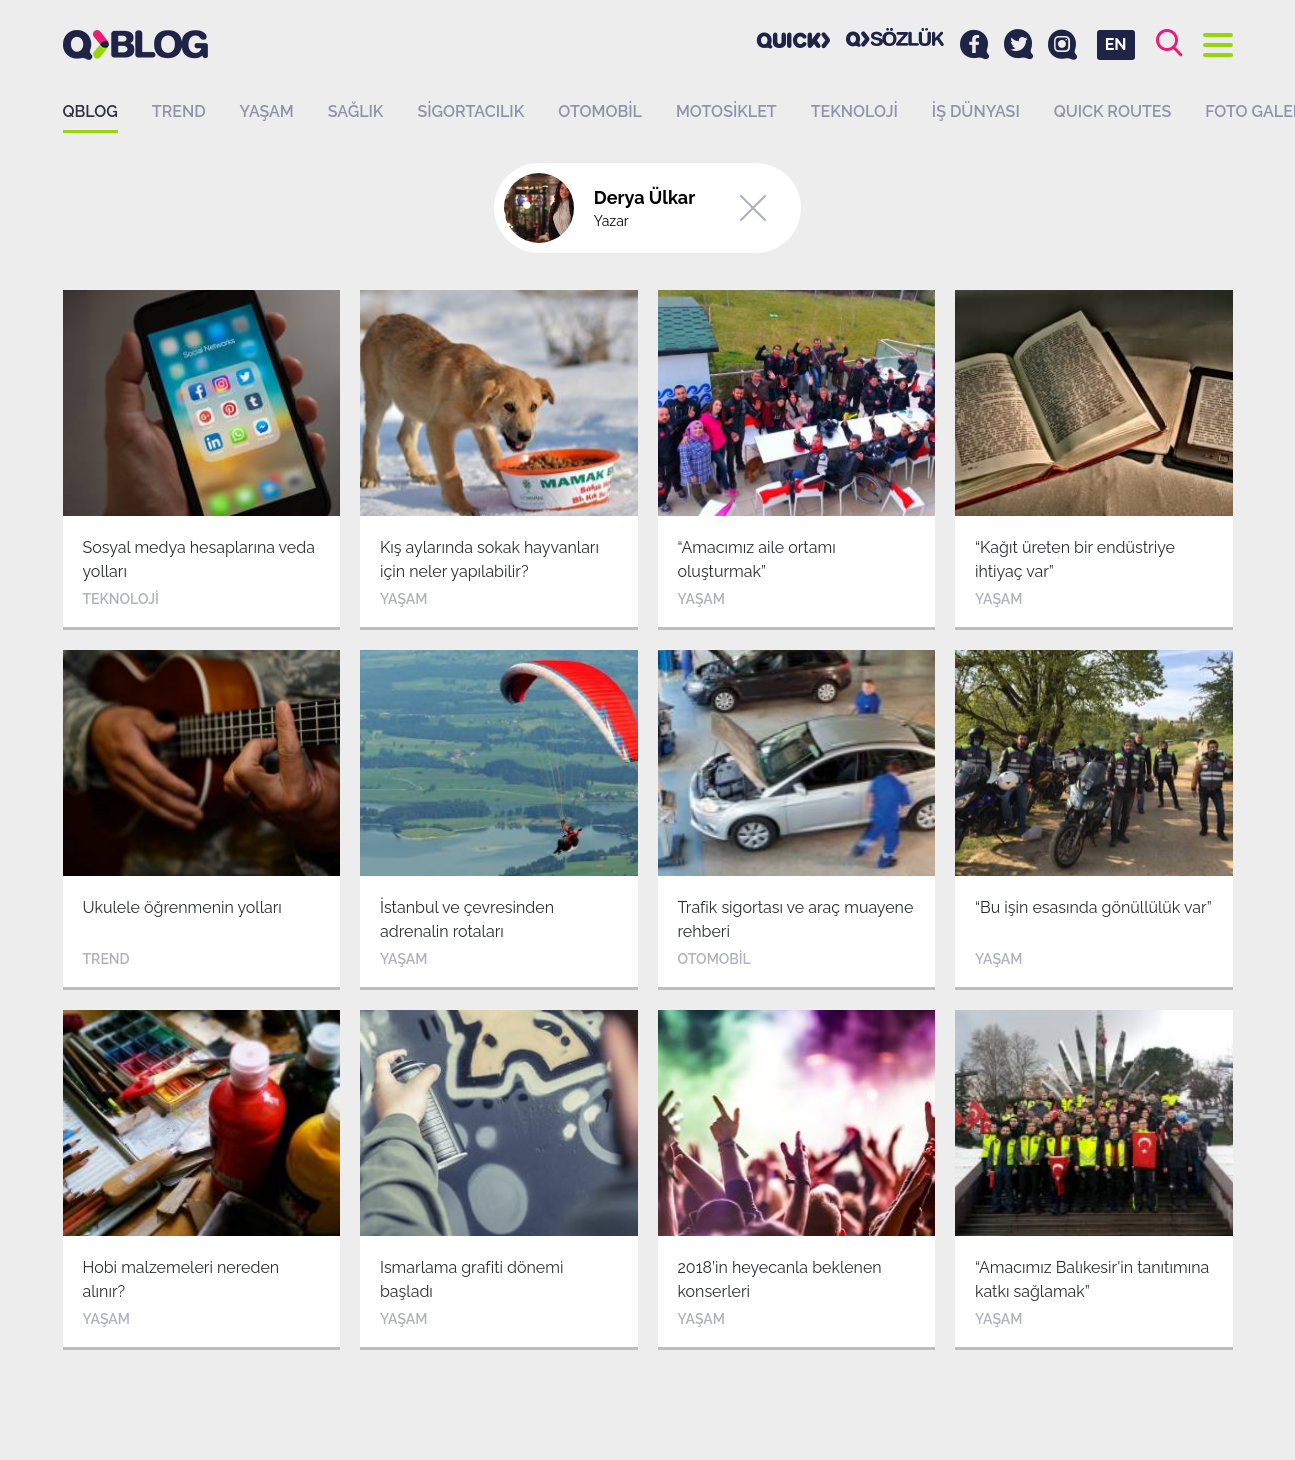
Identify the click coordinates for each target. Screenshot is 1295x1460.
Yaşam (267, 111)
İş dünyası (976, 111)
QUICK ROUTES (1113, 111)
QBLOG (90, 111)
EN (1116, 44)
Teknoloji (854, 111)
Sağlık (356, 111)
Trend (179, 111)
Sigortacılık (470, 111)
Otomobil (600, 111)
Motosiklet (726, 111)
